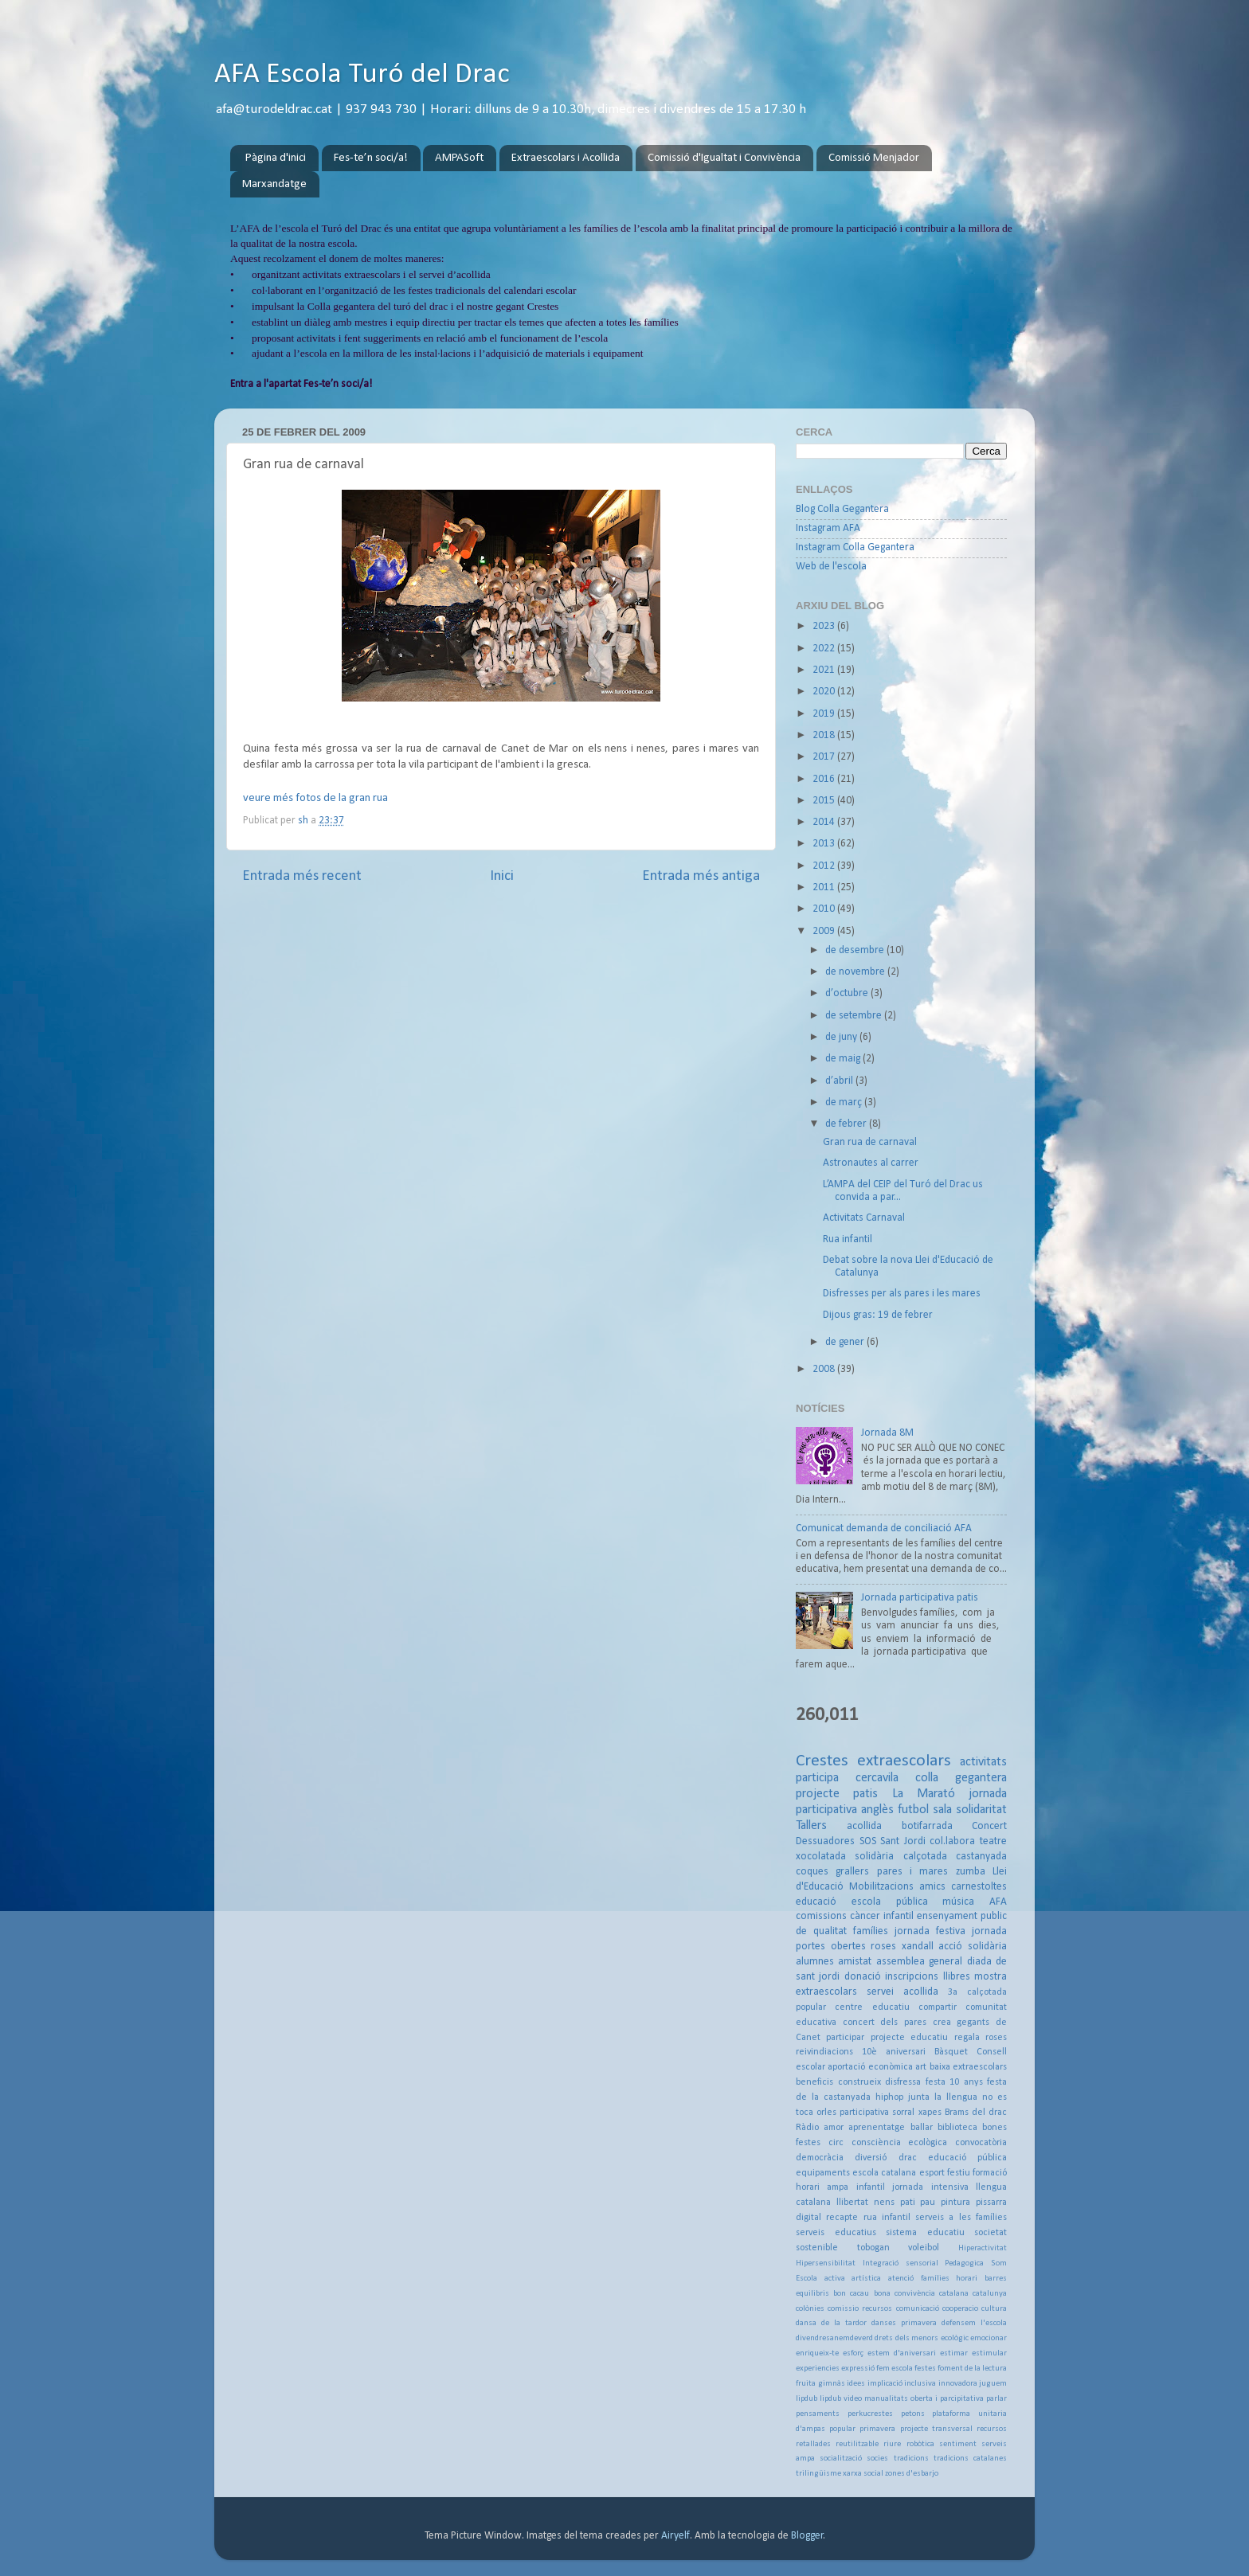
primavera (877, 2429)
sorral (903, 2112)
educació (816, 1902)
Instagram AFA (828, 528)
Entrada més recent (302, 876)
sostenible (817, 2248)
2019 (824, 714)
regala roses (980, 2037)
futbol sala (925, 1810)
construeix (859, 2082)
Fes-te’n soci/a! (371, 158)
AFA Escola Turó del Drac (362, 75)
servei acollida (902, 1992)
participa (817, 1778)
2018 (824, 735)
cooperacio (960, 2308)
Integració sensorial (900, 2263)
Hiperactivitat (982, 2248)
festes (925, 2368)
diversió (871, 2158)
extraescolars (904, 1761)
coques (812, 1872)
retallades (813, 2444)
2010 (824, 909)
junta (919, 2097)
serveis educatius (836, 2233)
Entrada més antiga (701, 876)
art (920, 2067)
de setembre (854, 1015)
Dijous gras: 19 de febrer (878, 1315)
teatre (993, 1841)
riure (892, 2444)
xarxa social (863, 2473)
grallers (852, 1872)
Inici (502, 876)
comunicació (917, 2308)
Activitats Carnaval (864, 1218)
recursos (992, 2429)
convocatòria (981, 2143)
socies (877, 2458)
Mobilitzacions (881, 1887)
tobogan (873, 2248)
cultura (994, 2308)
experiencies (818, 2368)
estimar (954, 2353)
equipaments (823, 2173)
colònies (810, 2308)
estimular (989, 2353)
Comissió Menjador (873, 158)
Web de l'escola (831, 566)
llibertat (852, 2202)
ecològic (955, 2338)
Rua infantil (847, 1239)
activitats (983, 1762)
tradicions (911, 2458)
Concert (989, 1826)
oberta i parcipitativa (947, 2398)
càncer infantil (882, 1916)
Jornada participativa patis (919, 1598)
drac (908, 2158)
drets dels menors (906, 2338)
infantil (870, 2187)
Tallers (811, 1826)
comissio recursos (860, 2308)
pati (907, 2202)
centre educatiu (872, 2007)
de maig (844, 1058)
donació (862, 1977)
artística (866, 2278)
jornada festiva (930, 1931)
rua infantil (886, 2217)
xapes (930, 2112)
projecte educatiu (909, 2037)
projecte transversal (936, 2429)
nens (884, 2202)
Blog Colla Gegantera (842, 509)
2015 (824, 800)
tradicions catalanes (970, 2458)
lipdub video (841, 2398)
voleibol (923, 2248)
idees (856, 2383)
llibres (956, 1977)
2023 (824, 626)
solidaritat (981, 1810)
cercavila (877, 1778)
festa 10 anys (954, 2082)
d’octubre (848, 993)
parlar (996, 2398)
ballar (921, 2127)
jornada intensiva (930, 2187)
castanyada (981, 1856)
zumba (970, 1872)
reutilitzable (857, 2444)
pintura (955, 2202)
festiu (958, 2173)
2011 (824, 887)
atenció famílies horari (932, 2278)
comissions (821, 1916)
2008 (824, 1369)
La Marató (923, 1794)
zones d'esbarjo (911, 2473)
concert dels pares (884, 2022)
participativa (864, 2112)
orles (826, 2112)
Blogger (807, 2536)
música (958, 1902)
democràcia (820, 2158)
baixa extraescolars (968, 2067)
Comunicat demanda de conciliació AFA (884, 1528)
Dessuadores (825, 1841)
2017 (824, 757)
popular (842, 2429)
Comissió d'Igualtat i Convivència (724, 158)
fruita (806, 2383)
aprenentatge (876, 2127)
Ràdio (807, 2127)
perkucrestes (870, 2414)
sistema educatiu (925, 2233)
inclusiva (920, 2383)
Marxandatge (274, 184)
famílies (870, 1931)
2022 (824, 648)
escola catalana (884, 2173)
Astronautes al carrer (870, 1163)
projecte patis (837, 1794)
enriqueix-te (817, 2353)
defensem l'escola (974, 2323)
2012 (824, 866)
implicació (884, 2383)
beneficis (814, 2082)
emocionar (988, 2338)
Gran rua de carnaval (870, 1142)
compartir (937, 2007)
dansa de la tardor (831, 2323)
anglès (877, 1810)
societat (990, 2233)
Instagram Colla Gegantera (855, 547)
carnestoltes (979, 1887)
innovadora (957, 2383)
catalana (954, 2293)
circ (836, 2143)
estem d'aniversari (901, 2353)
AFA (998, 1902)
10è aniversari (894, 2052)
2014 (824, 822)
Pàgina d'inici (275, 158)
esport (932, 2173)
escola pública (890, 1902)
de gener (846, 1342)
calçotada (925, 1856)
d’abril (840, 1081)
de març (844, 1102)
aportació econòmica (870, 2067)
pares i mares (913, 1872)
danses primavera (904, 2323)
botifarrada (927, 1826)
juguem (993, 2383)
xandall (918, 1946)
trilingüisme (818, 2473)
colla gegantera (961, 1778)
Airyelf (675, 2536)
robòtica (920, 2444)
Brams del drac (976, 2112)
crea (942, 2022)
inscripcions (911, 1977)
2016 (824, 779)
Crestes (822, 1761)
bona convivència (904, 2293)
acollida (864, 1826)
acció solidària (972, 1946)
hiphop (889, 2097)
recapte (842, 2217)
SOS (867, 1841)
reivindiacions (824, 2052)
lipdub (806, 2398)
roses (883, 1946)
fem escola (894, 2368)
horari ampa (822, 2187)
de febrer (847, 1124)
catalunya (990, 2293)
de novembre (856, 972)
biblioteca (957, 2127)
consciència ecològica (900, 2143)
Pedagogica (964, 2263)
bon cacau (851, 2293)
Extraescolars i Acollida (565, 158)
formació (990, 2173)
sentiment (958, 2444)
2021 (824, 670)
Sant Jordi (903, 1841)
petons (913, 2414)
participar (845, 2037)
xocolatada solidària (845, 1856)
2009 (824, 931)
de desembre (856, 950)
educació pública (967, 2158)
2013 (824, 843)
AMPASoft (459, 158)
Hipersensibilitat (826, 2263)
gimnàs (831, 2383)
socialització (841, 2458)
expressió (858, 2368)
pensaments (818, 2414)
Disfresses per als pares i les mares (902, 1293)
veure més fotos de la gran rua (315, 798)
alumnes (815, 1961)
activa (834, 2278)
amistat (854, 1961)
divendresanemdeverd (834, 2338)
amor (834, 2127)
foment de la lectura (972, 2368)
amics (932, 1887)
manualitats (886, 2398)
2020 (824, 691)
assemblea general (919, 1961)
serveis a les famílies (961, 2217)
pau (927, 2202)
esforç (853, 2353)
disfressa (903, 2082)
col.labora (952, 1841)
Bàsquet (951, 2052)
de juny (842, 1037)
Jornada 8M (887, 1433)
